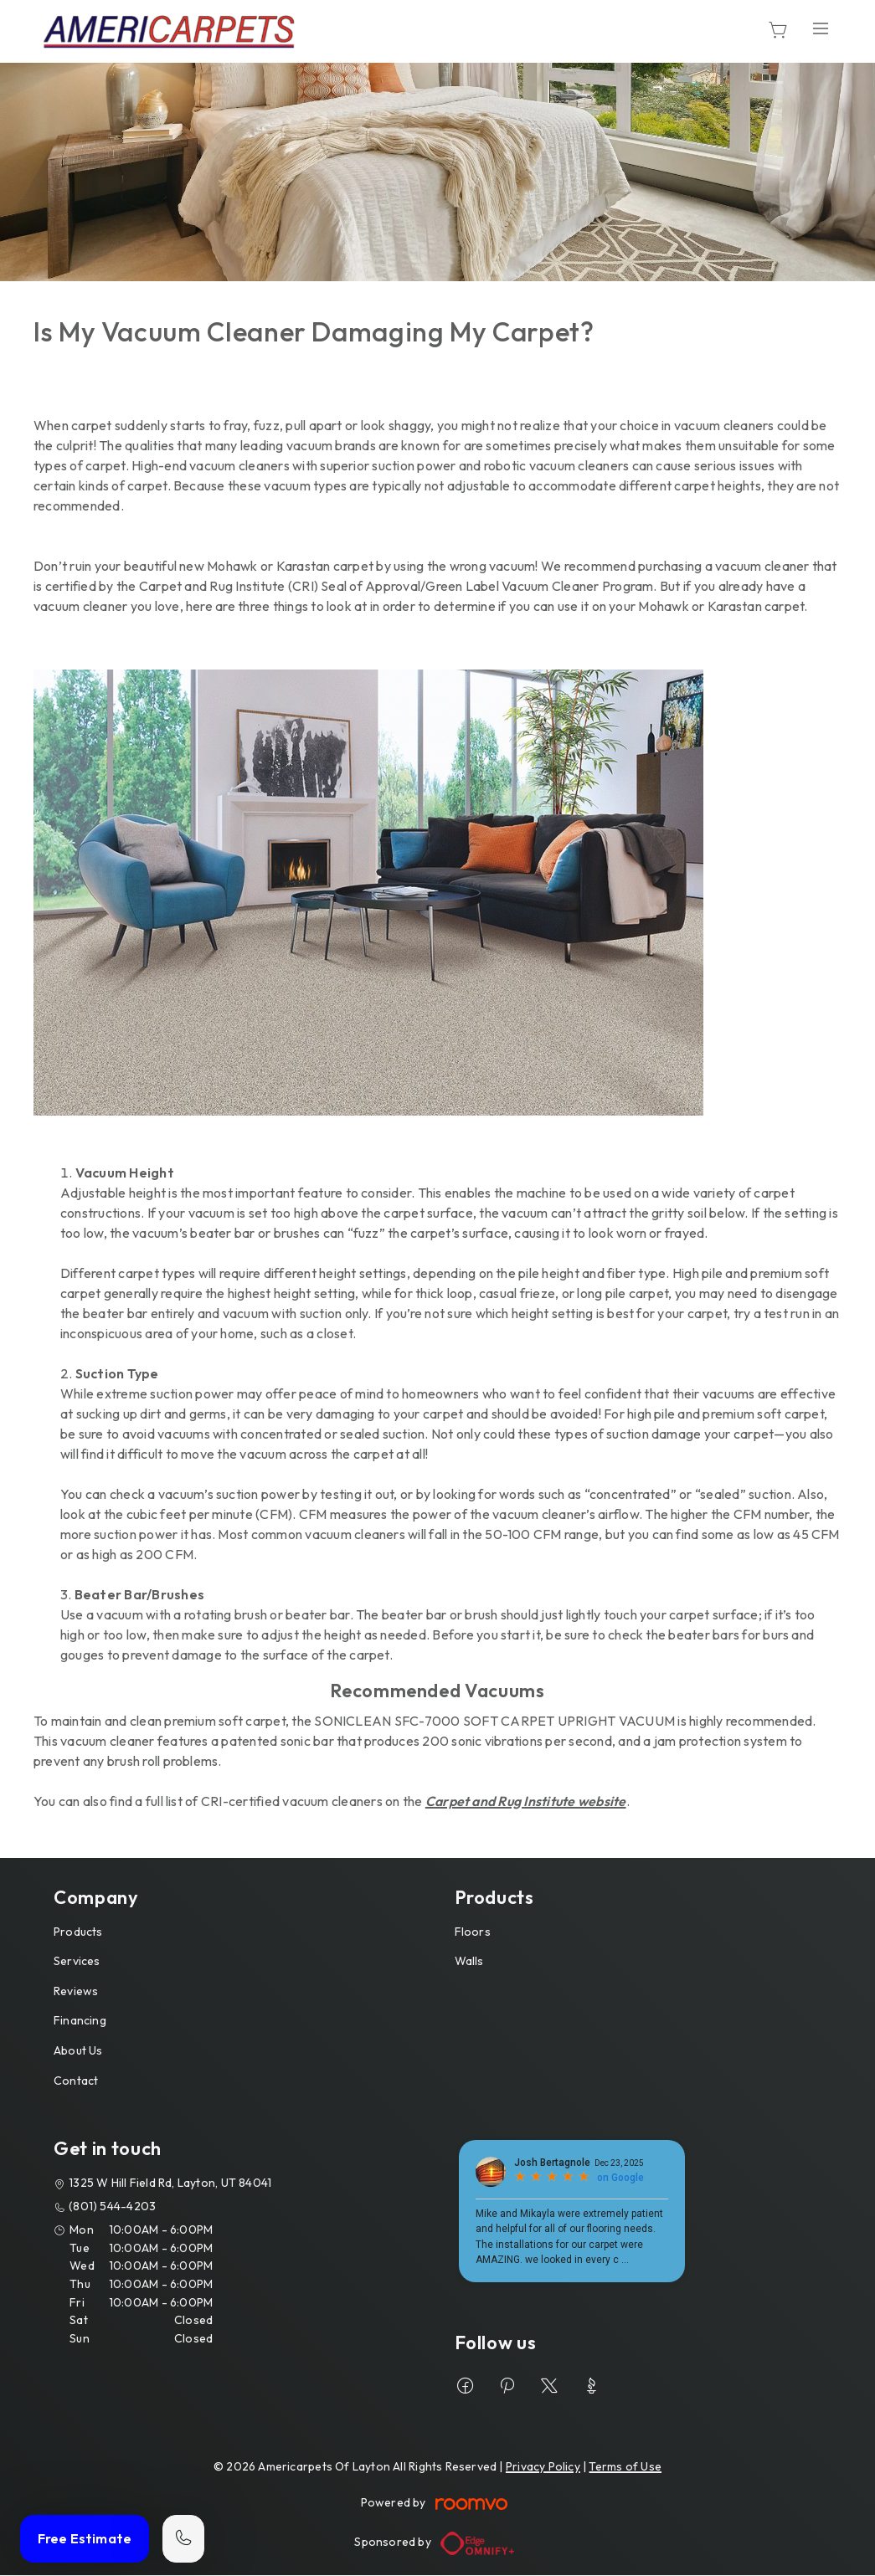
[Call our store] (183, 2539)
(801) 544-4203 (112, 2206)
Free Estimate (84, 2538)
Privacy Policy (543, 2466)
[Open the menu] (820, 29)
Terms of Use (625, 2466)
